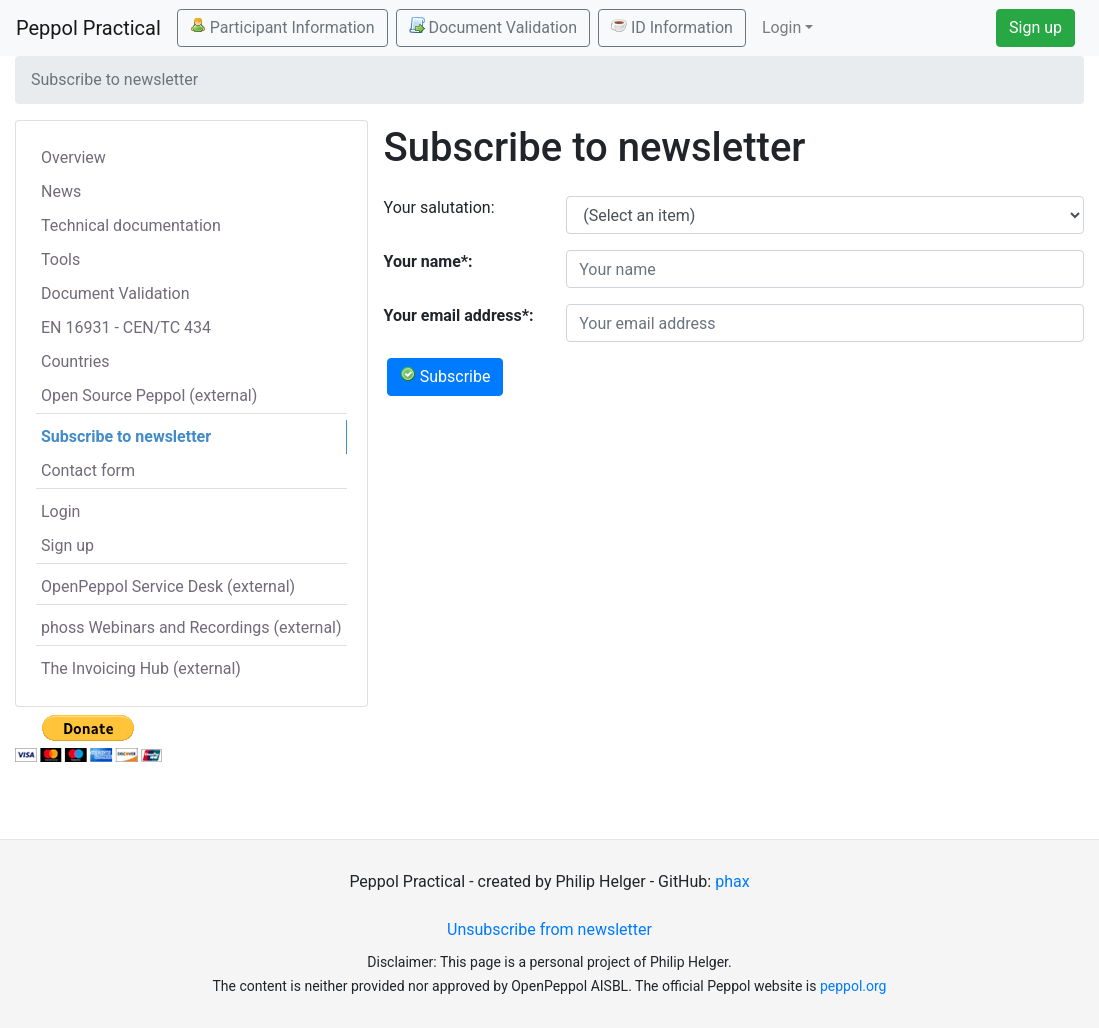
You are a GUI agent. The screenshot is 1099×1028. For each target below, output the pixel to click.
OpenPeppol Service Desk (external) (168, 586)
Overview (73, 157)
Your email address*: (459, 315)
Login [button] (781, 27)
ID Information (672, 27)
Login (60, 511)
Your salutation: (439, 207)
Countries (75, 361)
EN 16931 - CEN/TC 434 (126, 327)
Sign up (1035, 27)
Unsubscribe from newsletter (549, 929)
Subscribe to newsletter (126, 436)
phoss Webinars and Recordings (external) (191, 627)
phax (732, 881)
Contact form (88, 470)
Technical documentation (131, 225)
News (61, 191)
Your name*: (428, 261)
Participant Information (282, 27)
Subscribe (445, 376)
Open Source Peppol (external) (149, 395)
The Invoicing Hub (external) (141, 668)
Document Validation (493, 27)
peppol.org (853, 986)
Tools (60, 259)
